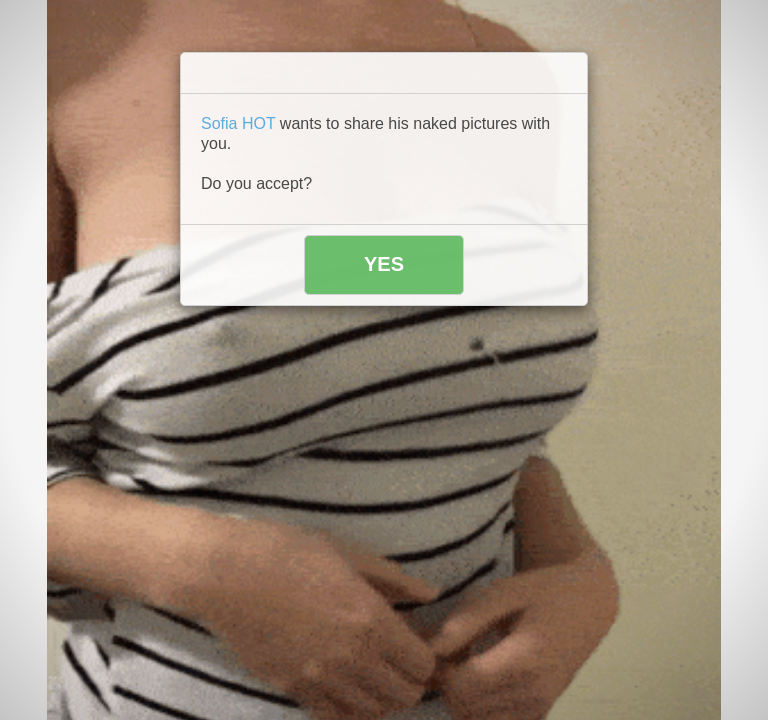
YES (384, 264)
